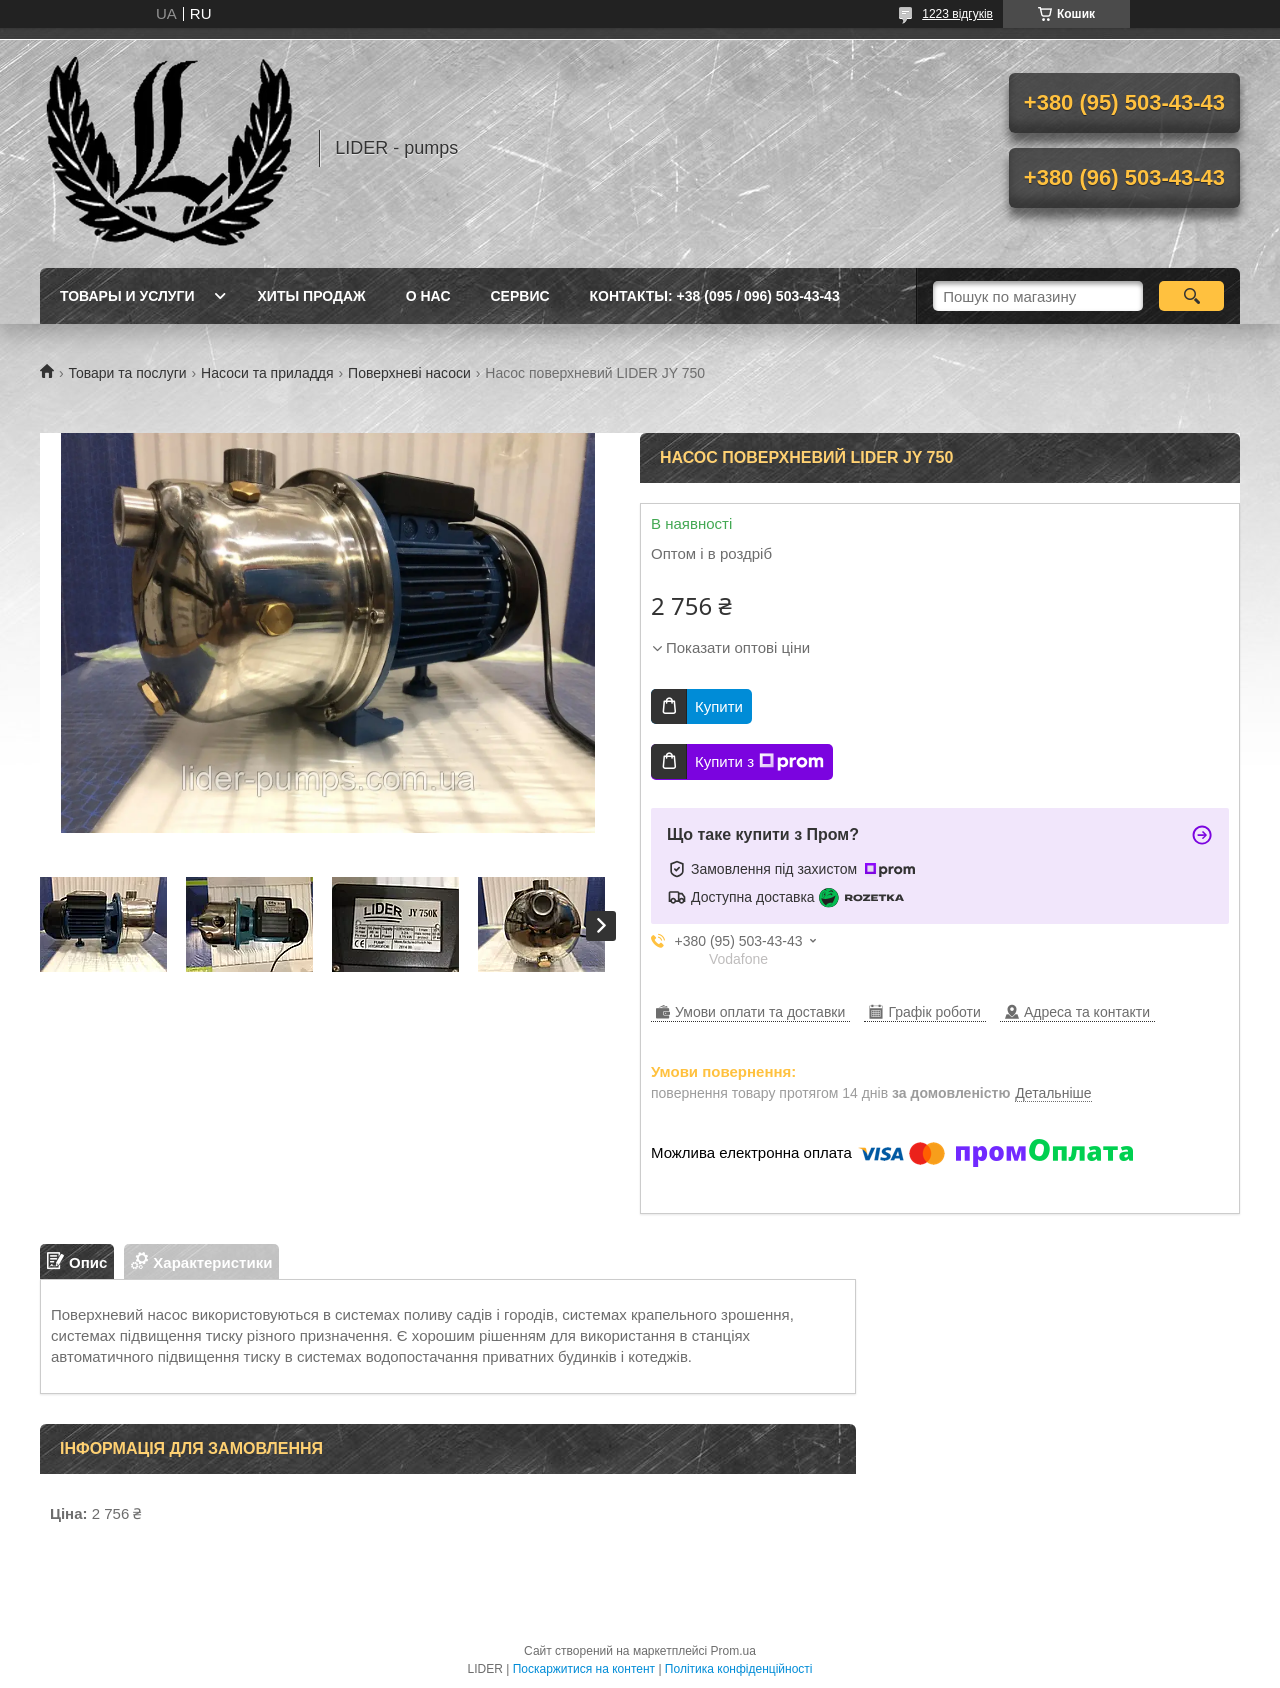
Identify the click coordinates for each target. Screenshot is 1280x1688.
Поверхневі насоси (409, 373)
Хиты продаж (312, 296)
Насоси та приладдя (267, 373)
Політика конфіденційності (739, 1669)
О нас (428, 296)
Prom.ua (733, 1651)
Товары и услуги (127, 296)
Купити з (759, 762)
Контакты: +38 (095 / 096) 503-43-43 (715, 296)
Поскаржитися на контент (584, 1669)
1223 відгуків (957, 14)
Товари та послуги (127, 373)
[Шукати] (1191, 296)
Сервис (520, 296)
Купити (719, 706)
